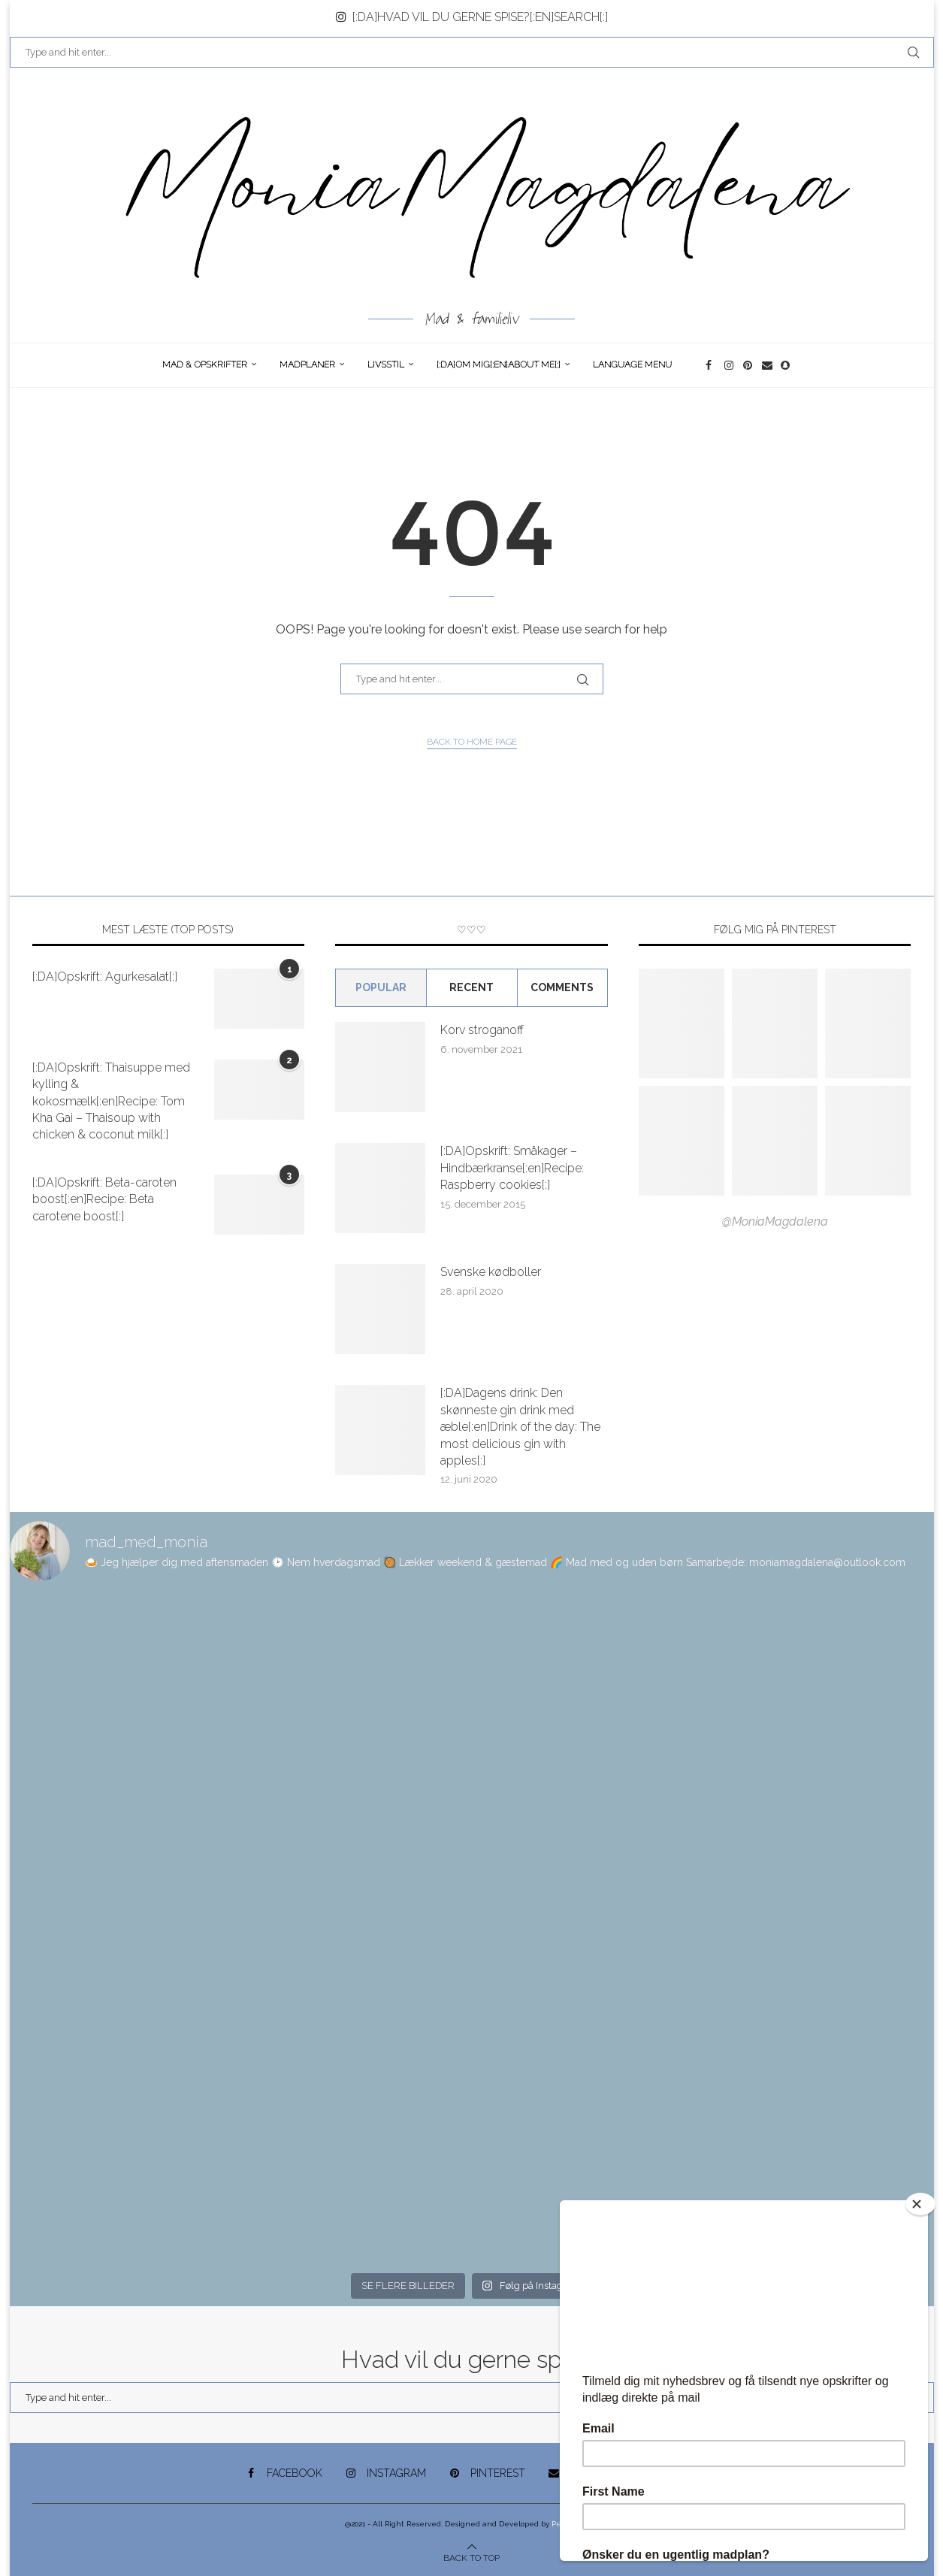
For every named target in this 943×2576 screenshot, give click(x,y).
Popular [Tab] (381, 987)
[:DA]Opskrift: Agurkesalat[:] (104, 976)
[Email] (767, 365)
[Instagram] (730, 365)
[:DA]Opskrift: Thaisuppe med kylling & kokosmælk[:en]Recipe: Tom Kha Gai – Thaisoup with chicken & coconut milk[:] (111, 1101)
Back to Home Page (472, 741)
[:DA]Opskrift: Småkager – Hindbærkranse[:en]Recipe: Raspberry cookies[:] (512, 1168)
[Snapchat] (786, 365)
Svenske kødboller (490, 1272)
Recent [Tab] (471, 987)
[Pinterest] (748, 365)
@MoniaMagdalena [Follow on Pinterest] (775, 1221)
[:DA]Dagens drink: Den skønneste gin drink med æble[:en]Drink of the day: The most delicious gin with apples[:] (520, 1427)
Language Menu (632, 364)
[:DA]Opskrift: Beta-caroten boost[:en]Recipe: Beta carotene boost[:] (104, 1199)
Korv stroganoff (482, 1030)
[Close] (920, 2204)
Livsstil (385, 364)
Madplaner (307, 364)
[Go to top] (471, 2557)
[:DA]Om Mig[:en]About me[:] (499, 364)
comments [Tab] (562, 987)
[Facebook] (711, 365)
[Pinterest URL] (681, 1023)
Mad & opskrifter (204, 364)
